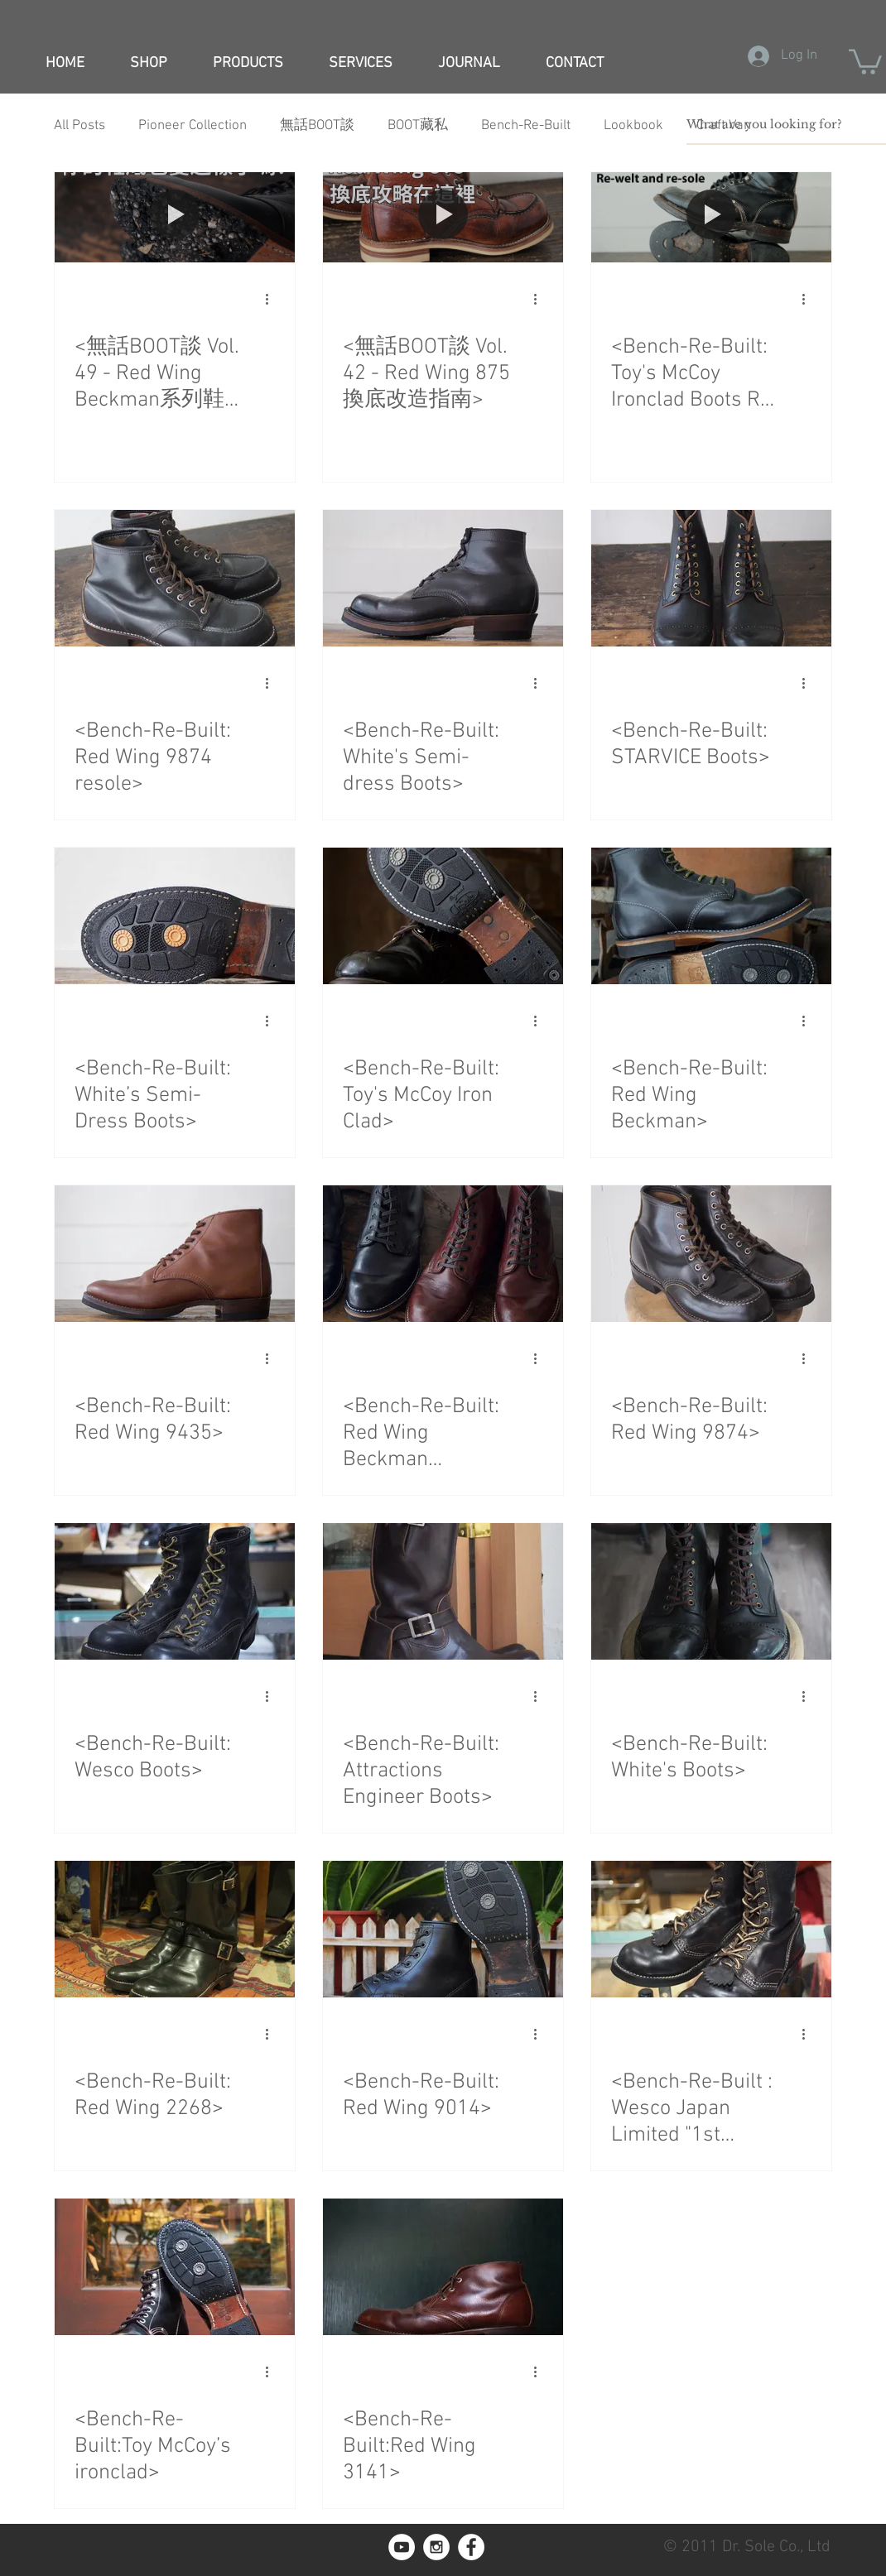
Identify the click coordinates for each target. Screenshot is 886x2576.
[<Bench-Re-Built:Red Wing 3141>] (443, 2267)
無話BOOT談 (317, 126)
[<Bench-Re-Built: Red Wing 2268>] (175, 1929)
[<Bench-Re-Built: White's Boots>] (711, 1591)
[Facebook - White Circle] (471, 2547)
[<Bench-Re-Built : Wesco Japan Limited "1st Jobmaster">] (711, 1929)
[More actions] (272, 300)
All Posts (79, 126)
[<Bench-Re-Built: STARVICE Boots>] (711, 578)
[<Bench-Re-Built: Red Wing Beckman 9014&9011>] (443, 1253)
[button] (865, 60)
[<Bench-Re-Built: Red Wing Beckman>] (711, 916)
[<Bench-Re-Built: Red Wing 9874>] (711, 1253)
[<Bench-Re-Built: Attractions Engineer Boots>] (443, 1591)
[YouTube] (401, 2547)
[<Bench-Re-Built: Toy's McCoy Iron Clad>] (443, 916)
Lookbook (633, 126)
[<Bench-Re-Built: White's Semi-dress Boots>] (443, 578)
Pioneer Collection (192, 126)
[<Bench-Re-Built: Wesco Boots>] (175, 1591)
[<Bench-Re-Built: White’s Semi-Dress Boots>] (175, 916)
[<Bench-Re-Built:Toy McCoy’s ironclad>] (175, 2267)
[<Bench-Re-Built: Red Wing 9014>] (443, 1929)
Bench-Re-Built (526, 126)
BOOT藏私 (418, 126)
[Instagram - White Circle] (436, 2547)
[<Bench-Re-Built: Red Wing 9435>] (175, 1253)
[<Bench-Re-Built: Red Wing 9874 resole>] (175, 578)
